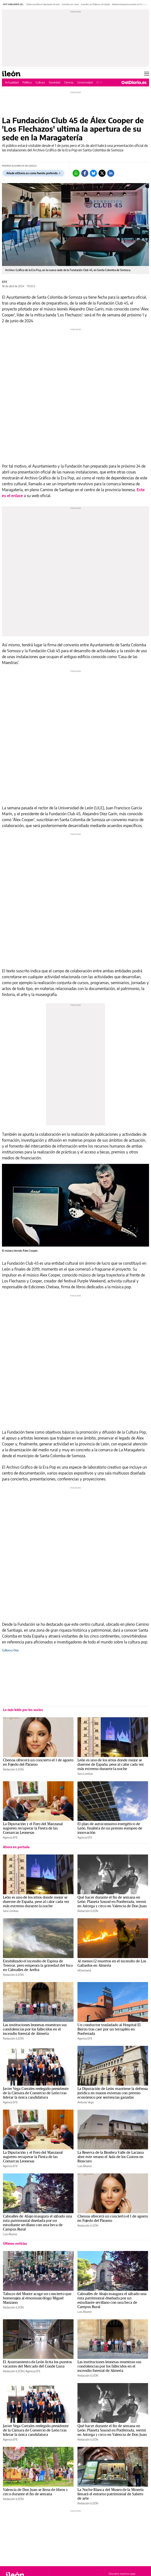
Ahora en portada (16, 1847)
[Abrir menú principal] (146, 73)
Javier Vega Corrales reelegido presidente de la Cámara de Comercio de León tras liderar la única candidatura (36, 2093)
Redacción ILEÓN (13, 1769)
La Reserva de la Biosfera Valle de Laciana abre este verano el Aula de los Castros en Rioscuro (110, 2157)
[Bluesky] (93, 173)
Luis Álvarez (84, 2166)
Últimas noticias (15, 2243)
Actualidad (11, 82)
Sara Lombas (85, 1773)
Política (27, 82)
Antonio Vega (85, 2102)
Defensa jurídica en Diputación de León (43, 4)
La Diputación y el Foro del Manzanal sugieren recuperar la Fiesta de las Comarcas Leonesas (33, 1828)
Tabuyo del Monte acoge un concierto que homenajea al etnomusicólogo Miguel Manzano (37, 2298)
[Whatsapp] (76, 173)
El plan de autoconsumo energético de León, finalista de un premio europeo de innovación (109, 1828)
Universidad (85, 82)
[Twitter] (102, 173)
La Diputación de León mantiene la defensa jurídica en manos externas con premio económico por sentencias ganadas (112, 2093)
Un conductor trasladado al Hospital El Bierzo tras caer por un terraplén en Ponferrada (109, 2029)
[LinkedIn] (110, 173)
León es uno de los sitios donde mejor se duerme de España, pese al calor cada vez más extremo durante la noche (110, 1764)
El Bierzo (102, 82)
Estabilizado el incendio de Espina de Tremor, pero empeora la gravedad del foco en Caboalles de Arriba (38, 1965)
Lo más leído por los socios (23, 1710)
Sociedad (54, 82)
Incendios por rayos (70, 4)
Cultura (40, 82)
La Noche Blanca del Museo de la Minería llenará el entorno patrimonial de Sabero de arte (110, 2494)
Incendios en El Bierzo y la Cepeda (95, 4)
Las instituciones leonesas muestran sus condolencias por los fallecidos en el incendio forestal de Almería (35, 2029)
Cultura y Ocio (10, 1650)
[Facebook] (84, 173)
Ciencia (68, 82)
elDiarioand (84, 1970)
